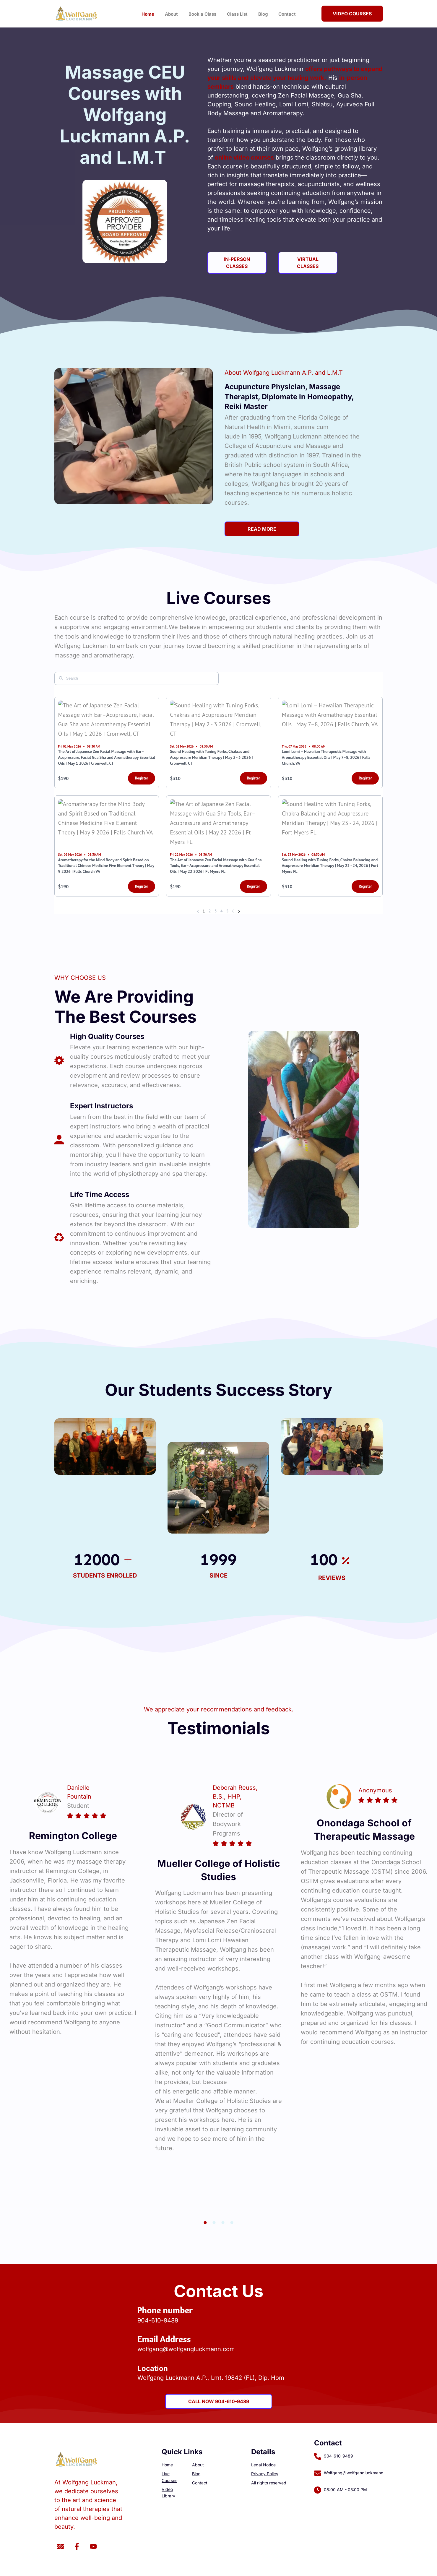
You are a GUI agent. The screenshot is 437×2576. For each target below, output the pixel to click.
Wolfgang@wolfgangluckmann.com (358, 2472)
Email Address (164, 2339)
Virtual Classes (308, 262)
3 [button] (223, 2222)
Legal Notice (263, 2464)
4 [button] (231, 2222)
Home (148, 14)
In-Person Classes (237, 262)
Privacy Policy (264, 2473)
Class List (237, 14)
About (171, 14)
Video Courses (352, 14)
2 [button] (214, 2222)
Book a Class (202, 14)
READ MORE (262, 529)
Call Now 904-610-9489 (218, 2401)
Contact (287, 14)
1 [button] (205, 2222)
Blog (263, 14)
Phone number (165, 2310)
